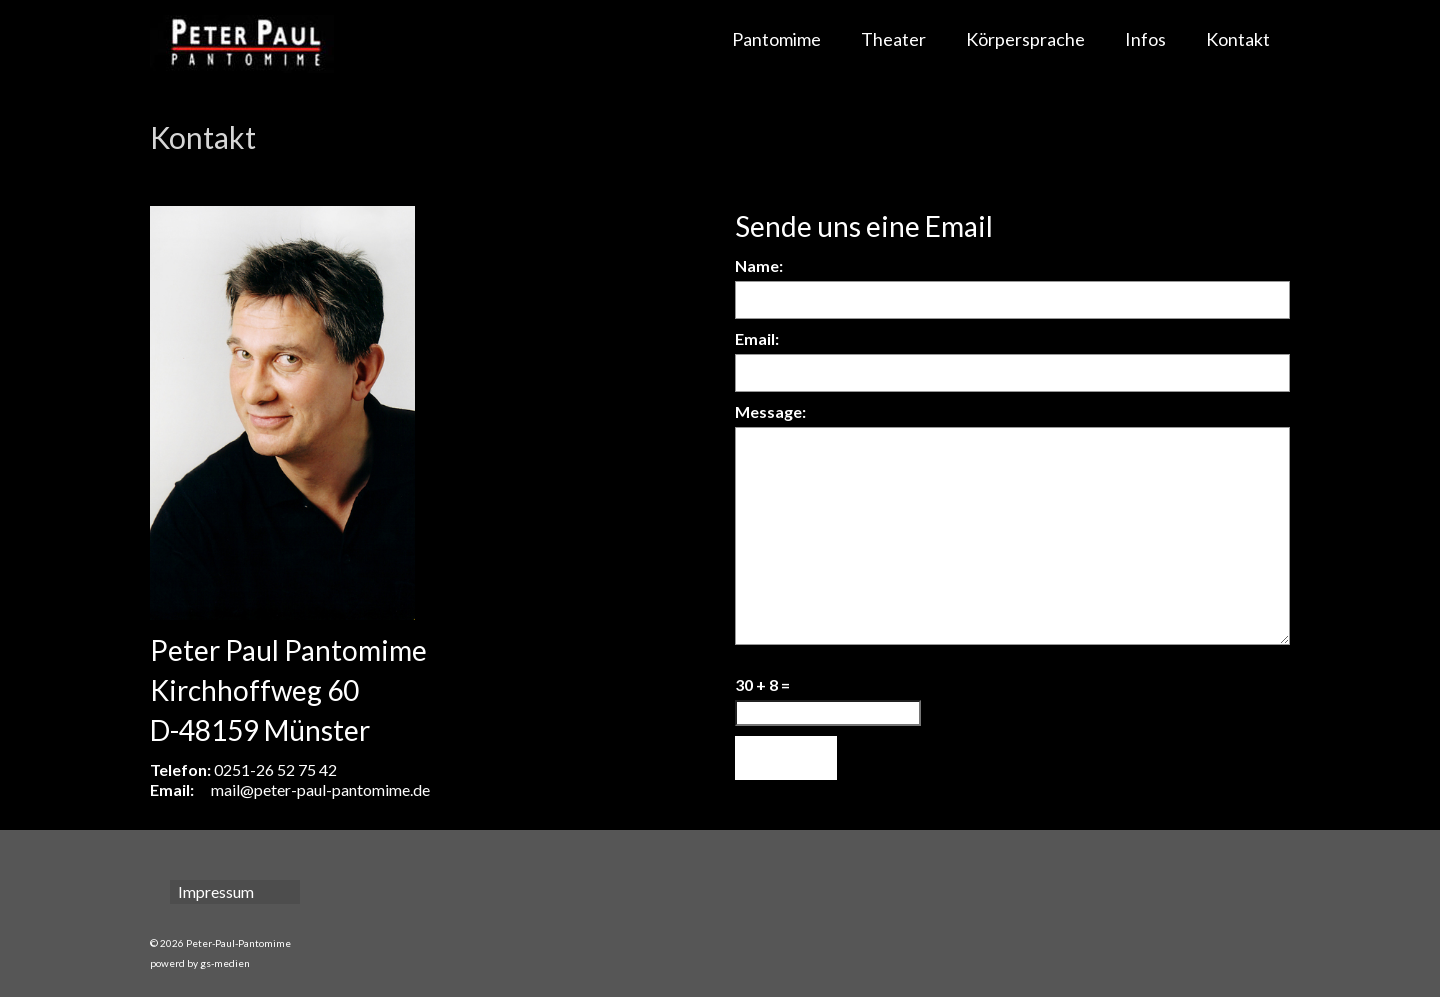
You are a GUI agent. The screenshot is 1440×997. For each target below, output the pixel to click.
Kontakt (1238, 39)
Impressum (216, 891)
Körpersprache (1025, 39)
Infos (1145, 39)
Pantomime (776, 39)
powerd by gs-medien (200, 963)
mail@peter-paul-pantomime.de (320, 789)
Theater (893, 39)
